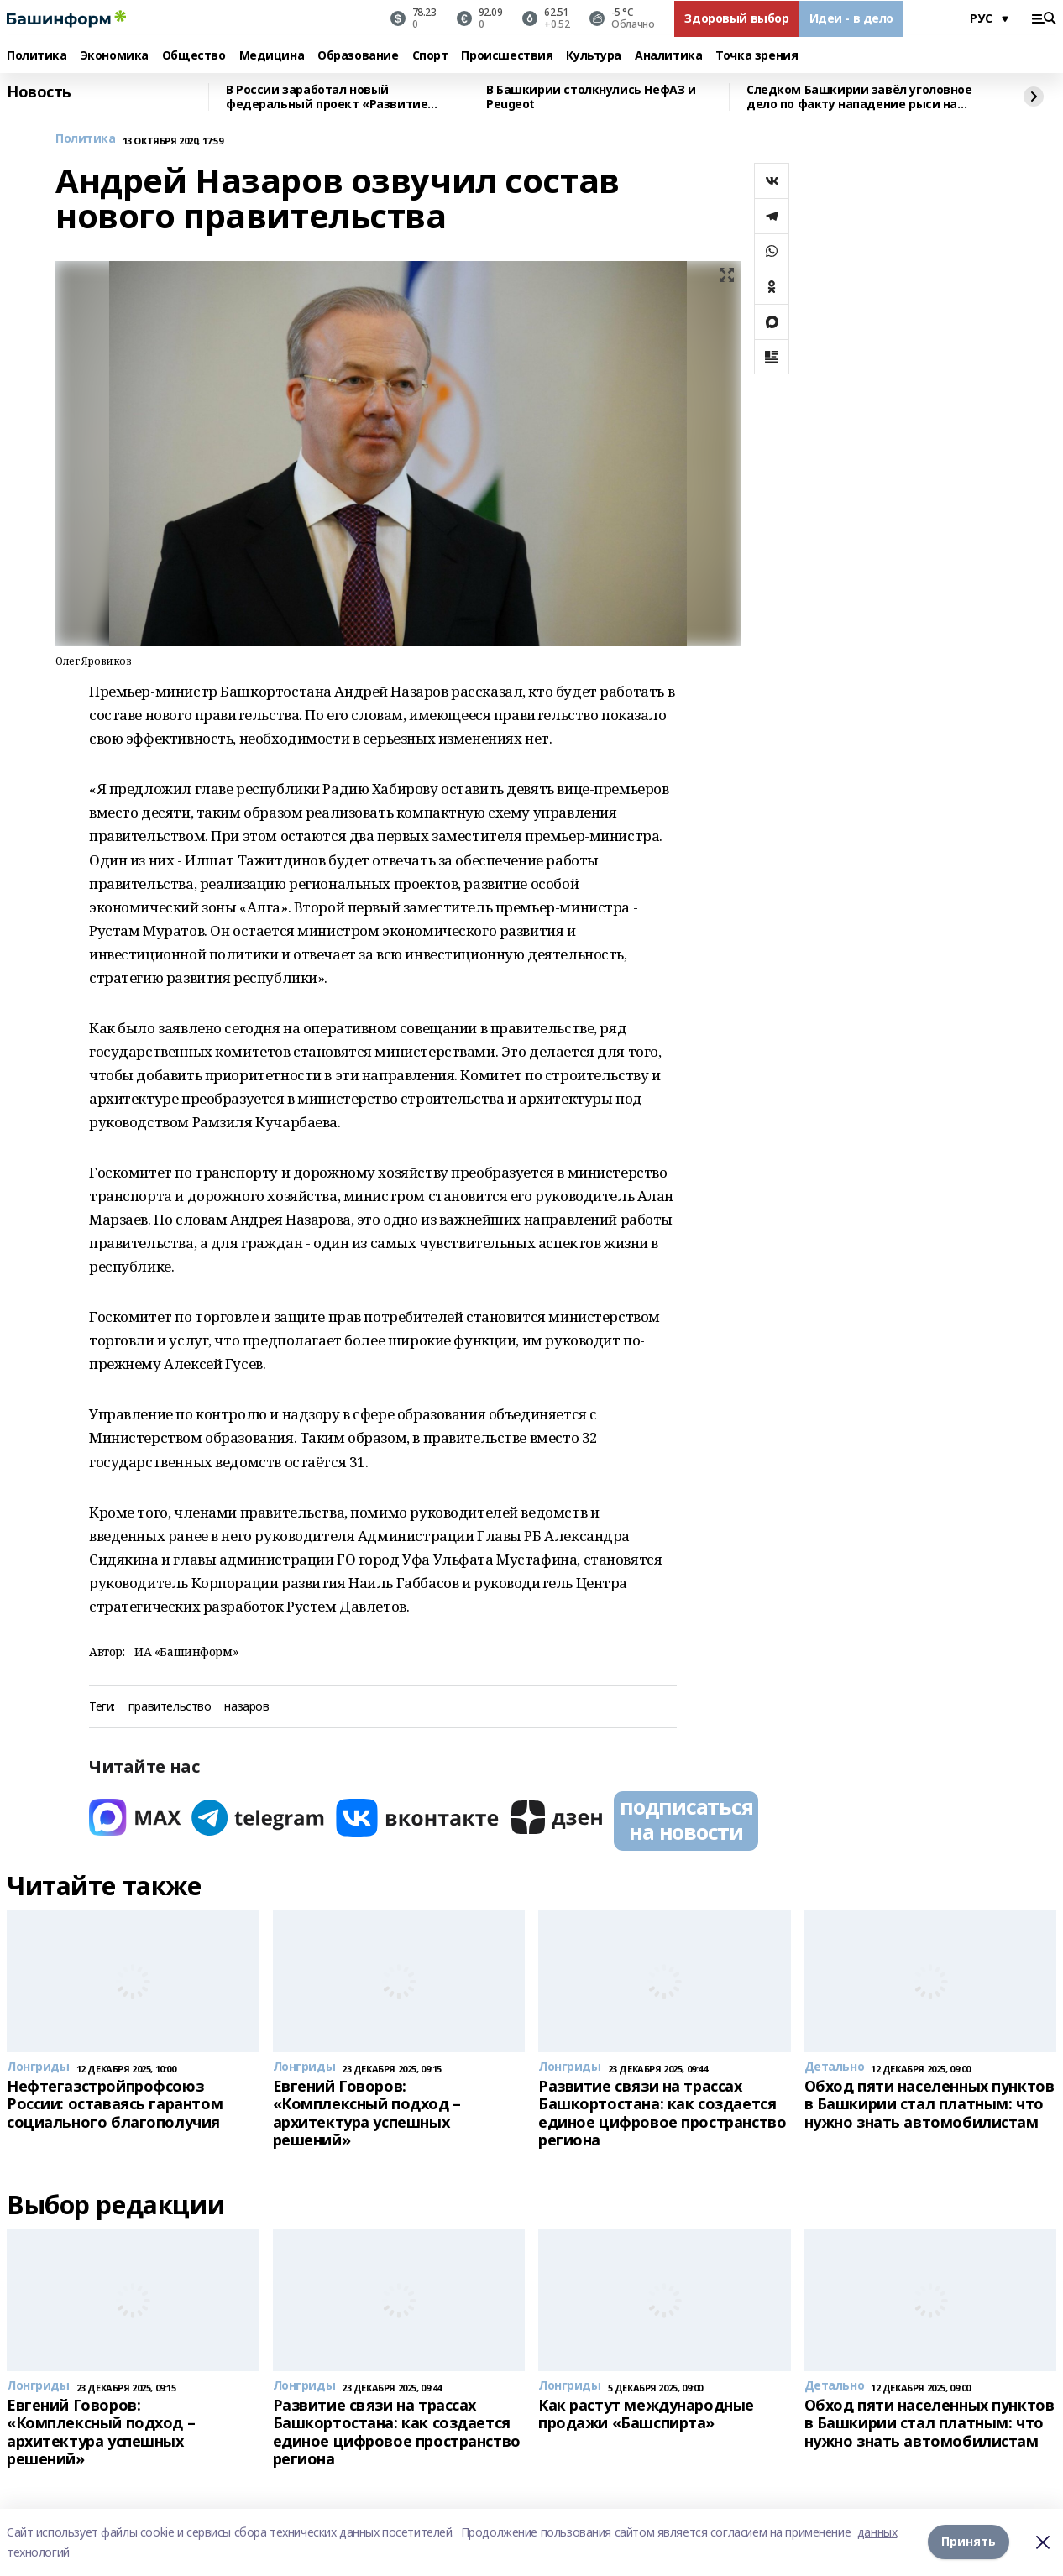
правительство (170, 1707)
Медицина (272, 56)
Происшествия (506, 56)
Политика (37, 56)
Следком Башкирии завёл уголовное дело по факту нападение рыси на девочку (859, 97)
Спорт (430, 56)
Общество (194, 56)
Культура (593, 56)
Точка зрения (756, 56)
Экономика (115, 56)
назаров (246, 1707)
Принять (968, 2542)
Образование (357, 56)
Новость (39, 92)
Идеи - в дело (851, 18)
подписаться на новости (686, 1819)
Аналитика (668, 56)
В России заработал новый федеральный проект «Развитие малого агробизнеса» (326, 97)
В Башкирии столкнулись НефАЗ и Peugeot (590, 97)
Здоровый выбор (736, 18)
